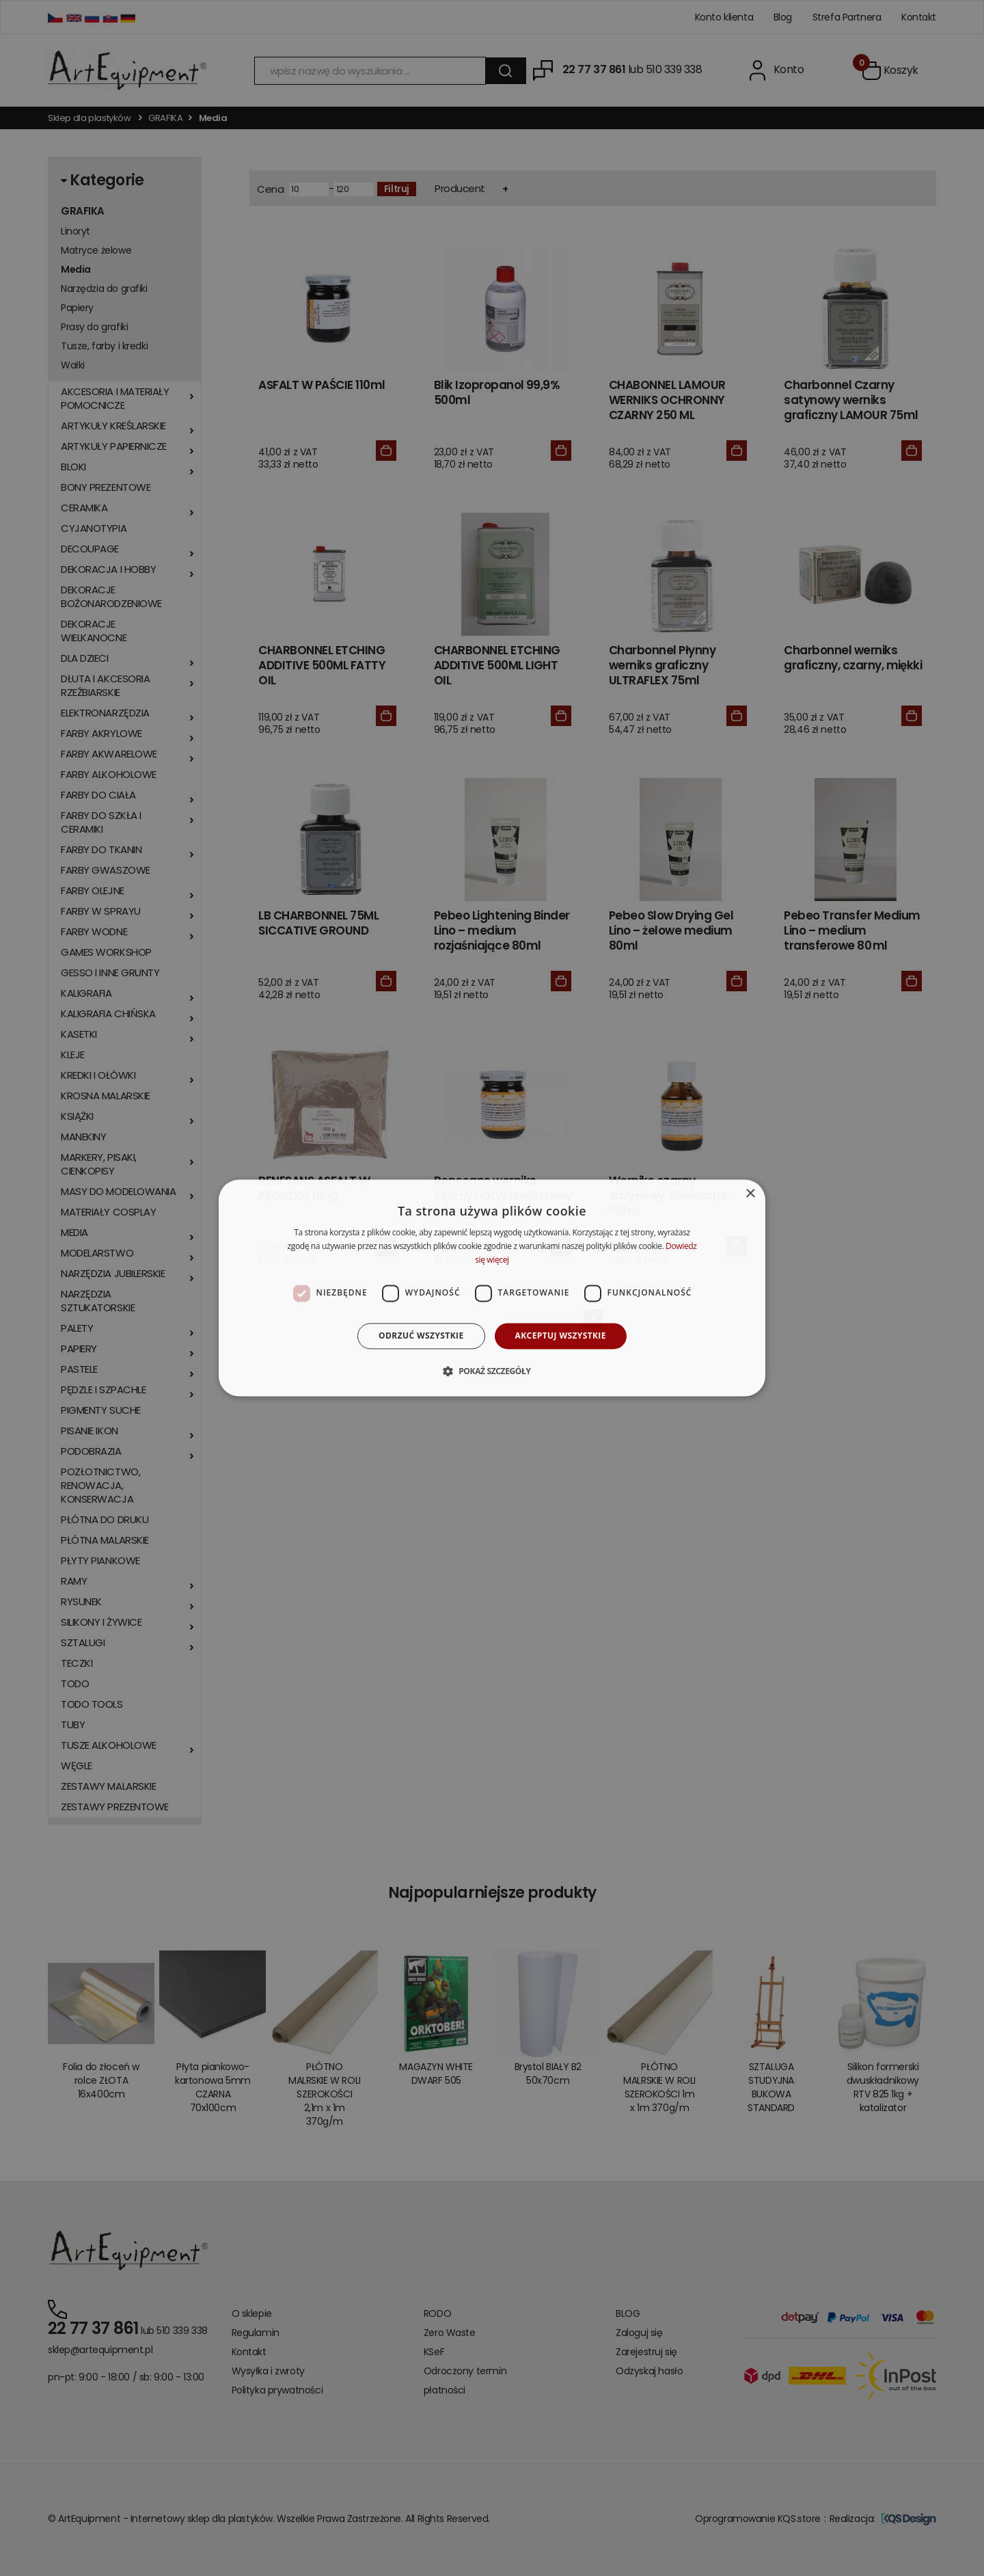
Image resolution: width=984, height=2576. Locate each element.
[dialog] (492, 1287)
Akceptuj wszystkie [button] (560, 1335)
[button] (491, 1371)
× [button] (750, 1194)
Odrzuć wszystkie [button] (421, 1335)
